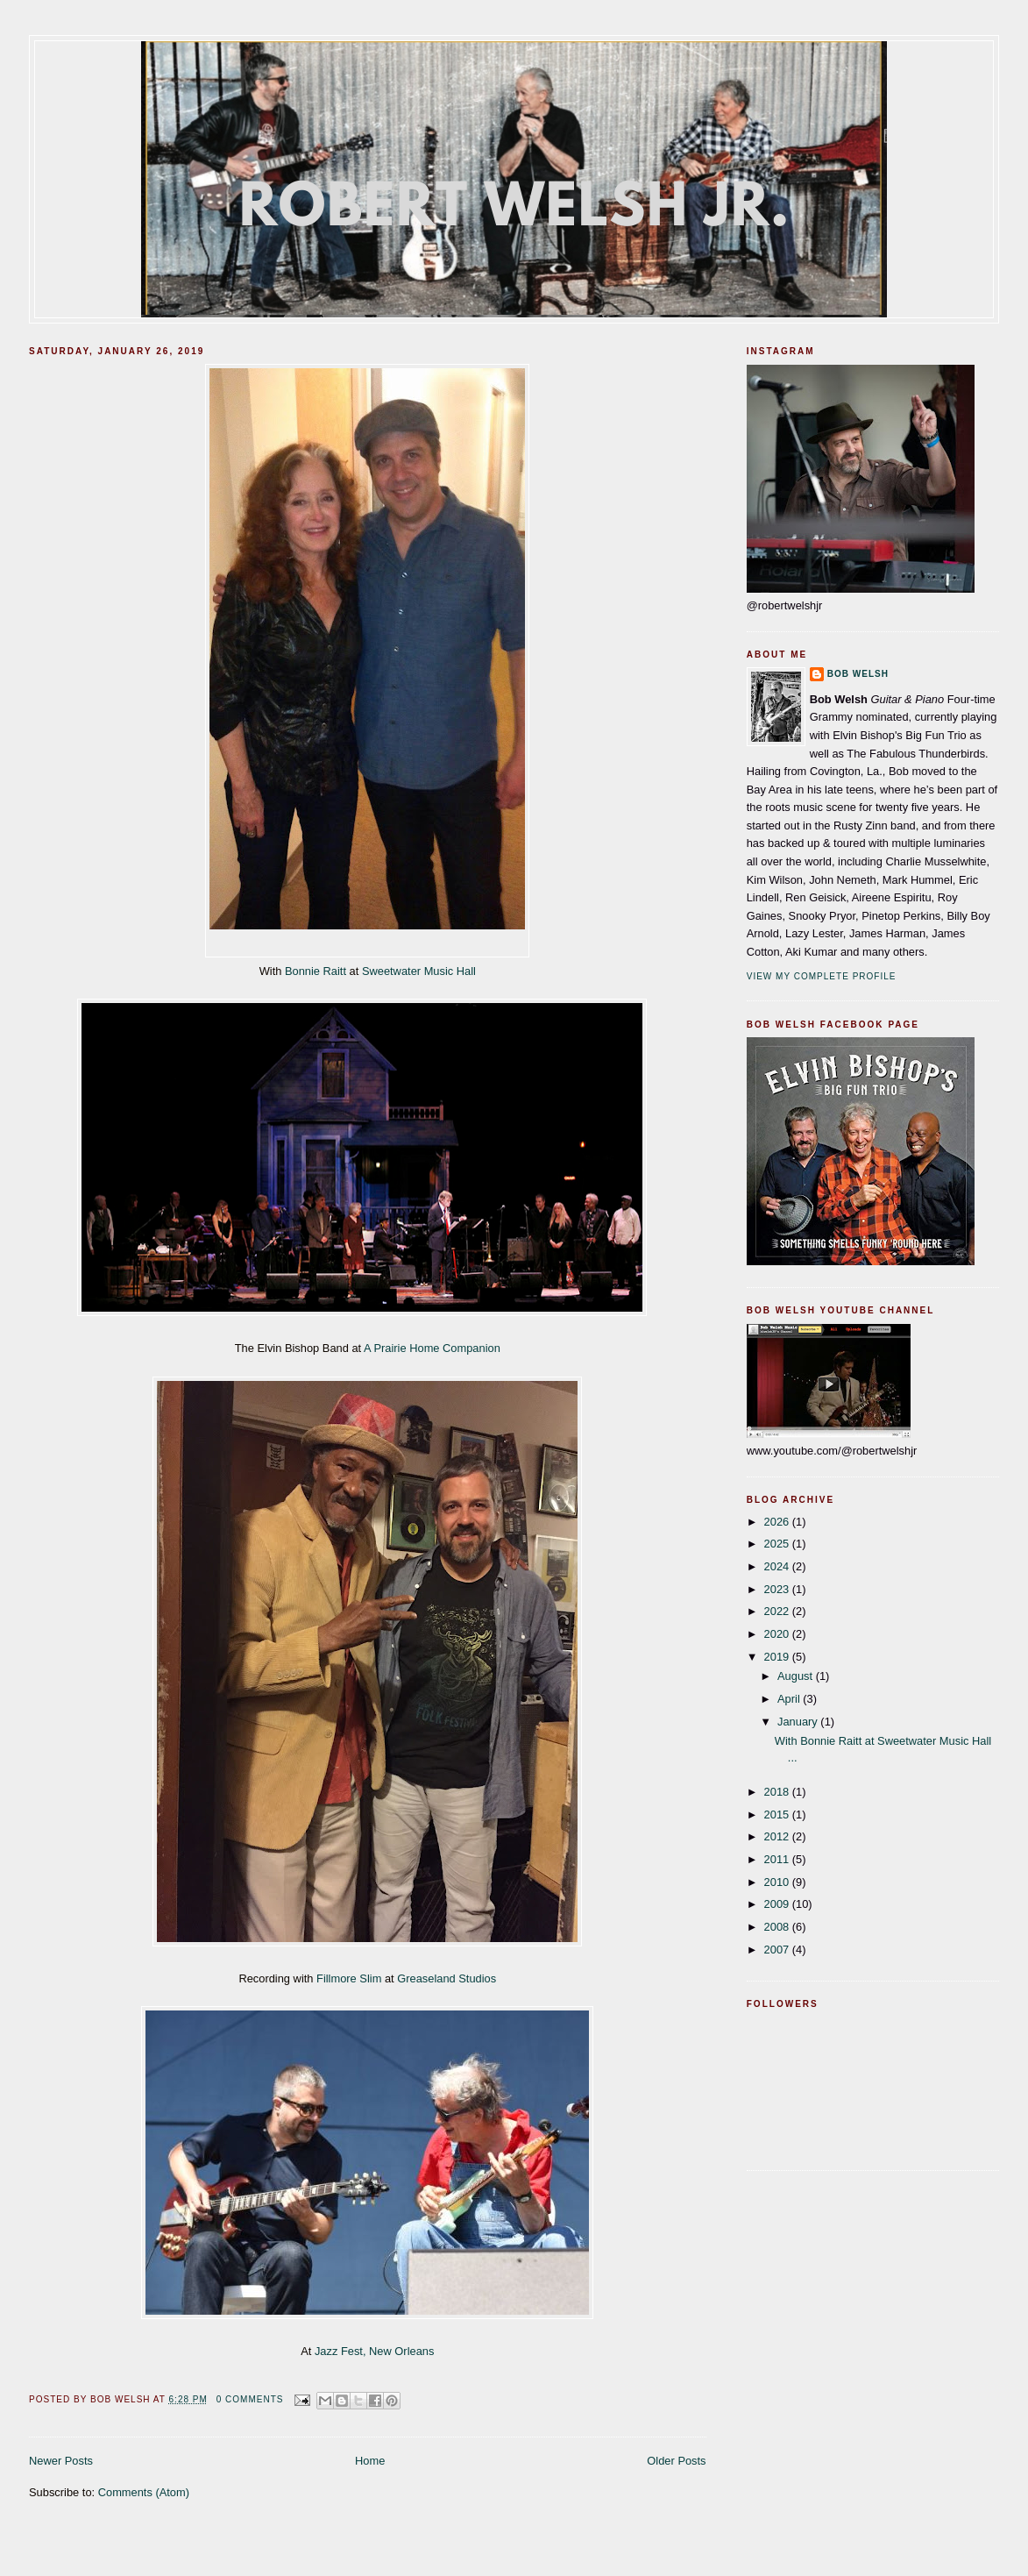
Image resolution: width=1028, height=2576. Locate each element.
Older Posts (676, 2460)
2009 (778, 1904)
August (796, 1676)
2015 (778, 1814)
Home (370, 2460)
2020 (778, 1633)
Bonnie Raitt (315, 971)
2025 (778, 1543)
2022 (778, 1611)
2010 (778, 1882)
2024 (778, 1566)
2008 (778, 1926)
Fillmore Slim (348, 1978)
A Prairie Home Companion (432, 1348)
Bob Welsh (858, 674)
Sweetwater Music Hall (419, 971)
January (798, 1721)
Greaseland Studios (446, 1978)
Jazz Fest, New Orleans (375, 2351)
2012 (778, 1836)
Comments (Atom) (143, 2492)
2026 (778, 1521)
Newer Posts (61, 2460)
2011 (778, 1859)
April (790, 1698)
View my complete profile (822, 976)
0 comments (250, 2399)
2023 (778, 1589)
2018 (778, 1791)
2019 (778, 1656)
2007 (778, 1949)
